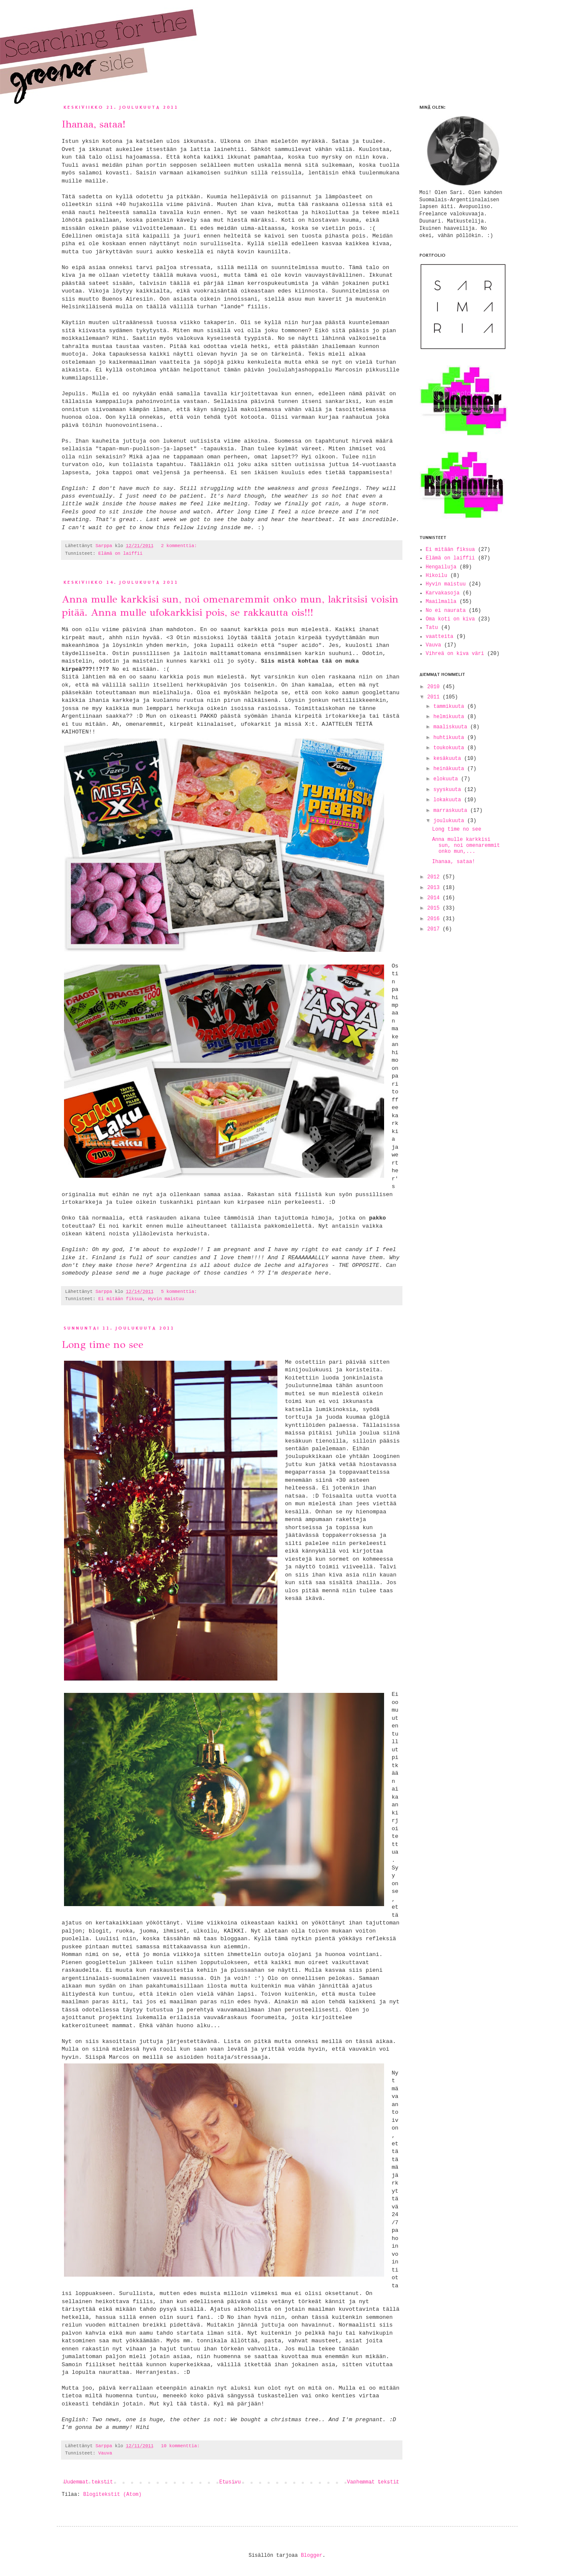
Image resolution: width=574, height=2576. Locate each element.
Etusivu (230, 2482)
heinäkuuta (450, 769)
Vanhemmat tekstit (373, 2482)
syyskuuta (448, 790)
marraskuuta (451, 811)
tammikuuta (450, 707)
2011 (435, 697)
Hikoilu (436, 576)
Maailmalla (441, 602)
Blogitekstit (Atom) (112, 2495)
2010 (435, 687)
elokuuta (447, 779)
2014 (435, 898)
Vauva (105, 2453)
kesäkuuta (448, 759)
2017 (435, 929)
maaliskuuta (451, 727)
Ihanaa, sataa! (93, 124)
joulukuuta (450, 821)
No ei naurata (446, 611)
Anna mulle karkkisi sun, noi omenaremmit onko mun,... (466, 846)
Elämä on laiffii (120, 553)
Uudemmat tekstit (88, 2482)
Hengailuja (441, 567)
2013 (435, 888)
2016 (435, 919)
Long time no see (102, 1344)
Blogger (311, 2556)
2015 (435, 908)
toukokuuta (450, 748)
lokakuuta (448, 800)
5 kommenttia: (179, 1291)
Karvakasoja (443, 593)
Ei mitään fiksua (120, 1298)
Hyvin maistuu (166, 1298)
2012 (435, 877)
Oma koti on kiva (450, 619)
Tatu (432, 628)
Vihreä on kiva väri (455, 654)
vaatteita (440, 637)
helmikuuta (450, 717)
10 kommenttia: (180, 2446)
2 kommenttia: (179, 545)
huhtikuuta (450, 738)
